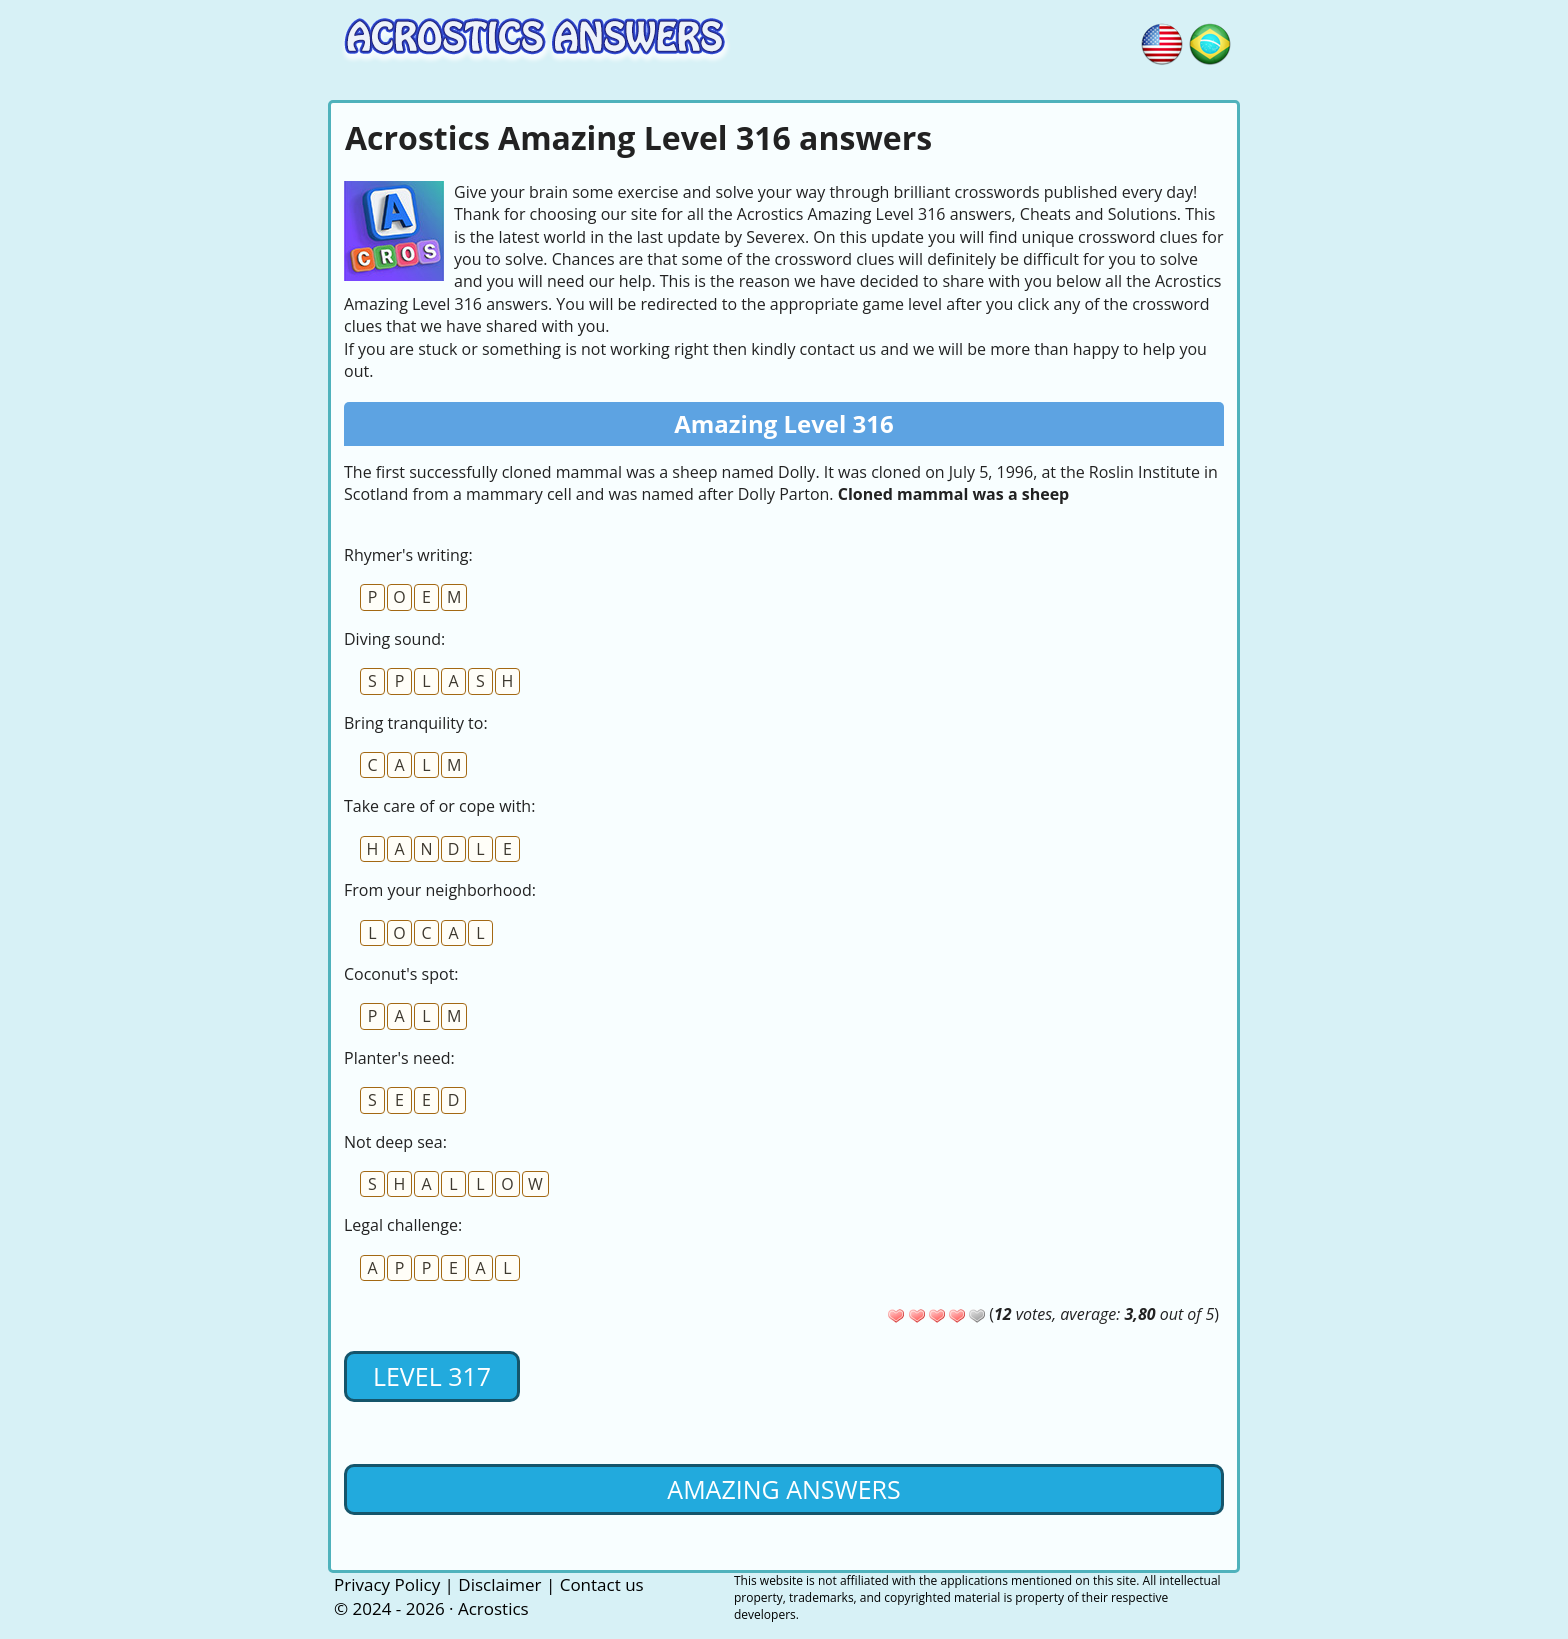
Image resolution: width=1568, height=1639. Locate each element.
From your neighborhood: (440, 890)
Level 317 (432, 1376)
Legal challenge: (403, 1225)
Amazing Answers (783, 1489)
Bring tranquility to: (416, 723)
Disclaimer (499, 1584)
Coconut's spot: (401, 974)
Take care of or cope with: (439, 806)
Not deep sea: (395, 1142)
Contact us (602, 1584)
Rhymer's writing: (408, 555)
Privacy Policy (387, 1584)
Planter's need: (399, 1058)
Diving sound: (394, 639)
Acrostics (493, 1608)
